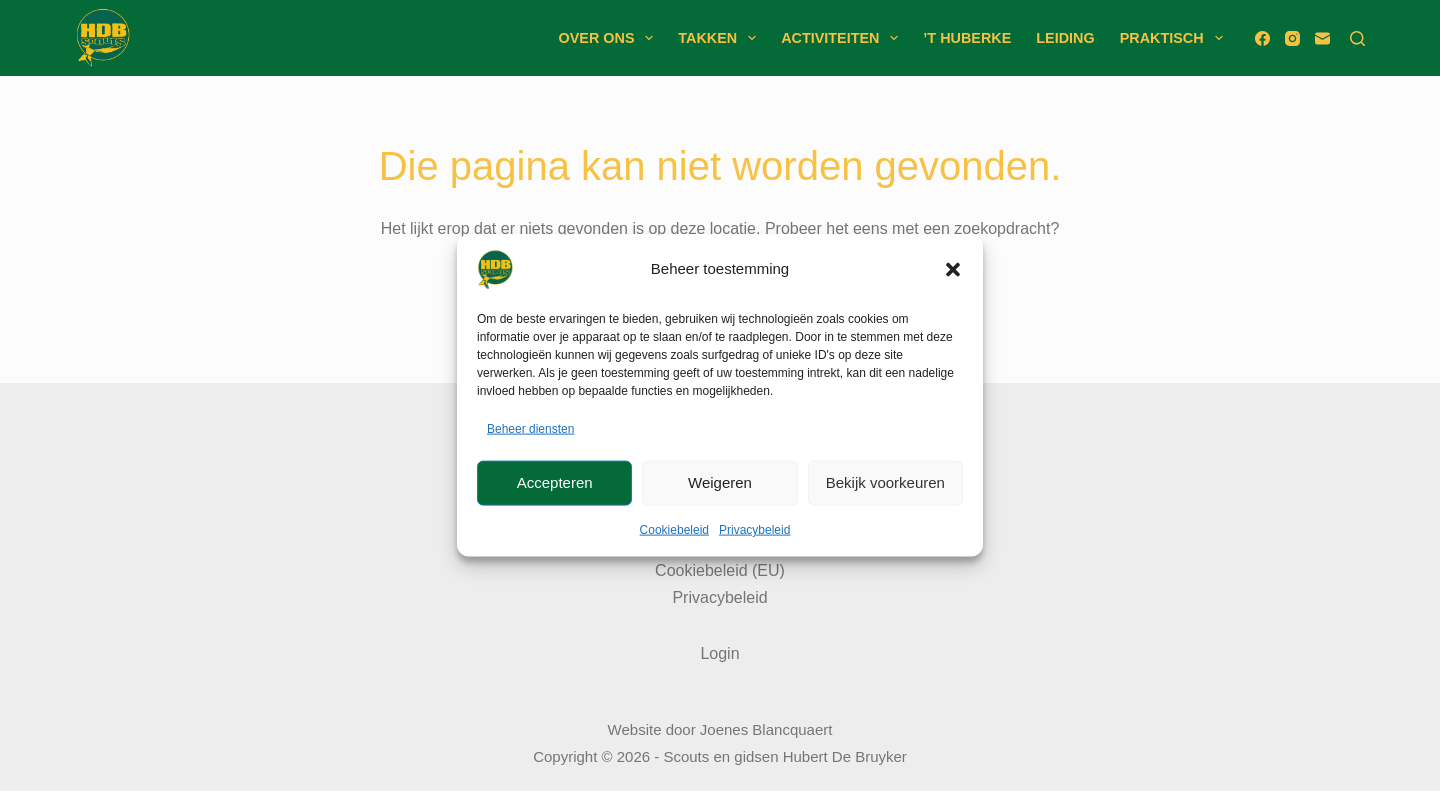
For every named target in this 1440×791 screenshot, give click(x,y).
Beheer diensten (530, 428)
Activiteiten (843, 38)
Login (719, 653)
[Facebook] (1262, 38)
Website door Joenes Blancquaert (720, 729)
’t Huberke (967, 38)
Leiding (1065, 38)
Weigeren (720, 482)
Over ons (610, 38)
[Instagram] (1292, 38)
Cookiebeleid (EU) (720, 570)
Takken (721, 38)
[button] (953, 269)
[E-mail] (1322, 38)
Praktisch (1175, 38)
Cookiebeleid (674, 530)
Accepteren (555, 482)
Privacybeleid (754, 530)
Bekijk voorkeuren (885, 482)
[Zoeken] (1357, 38)
